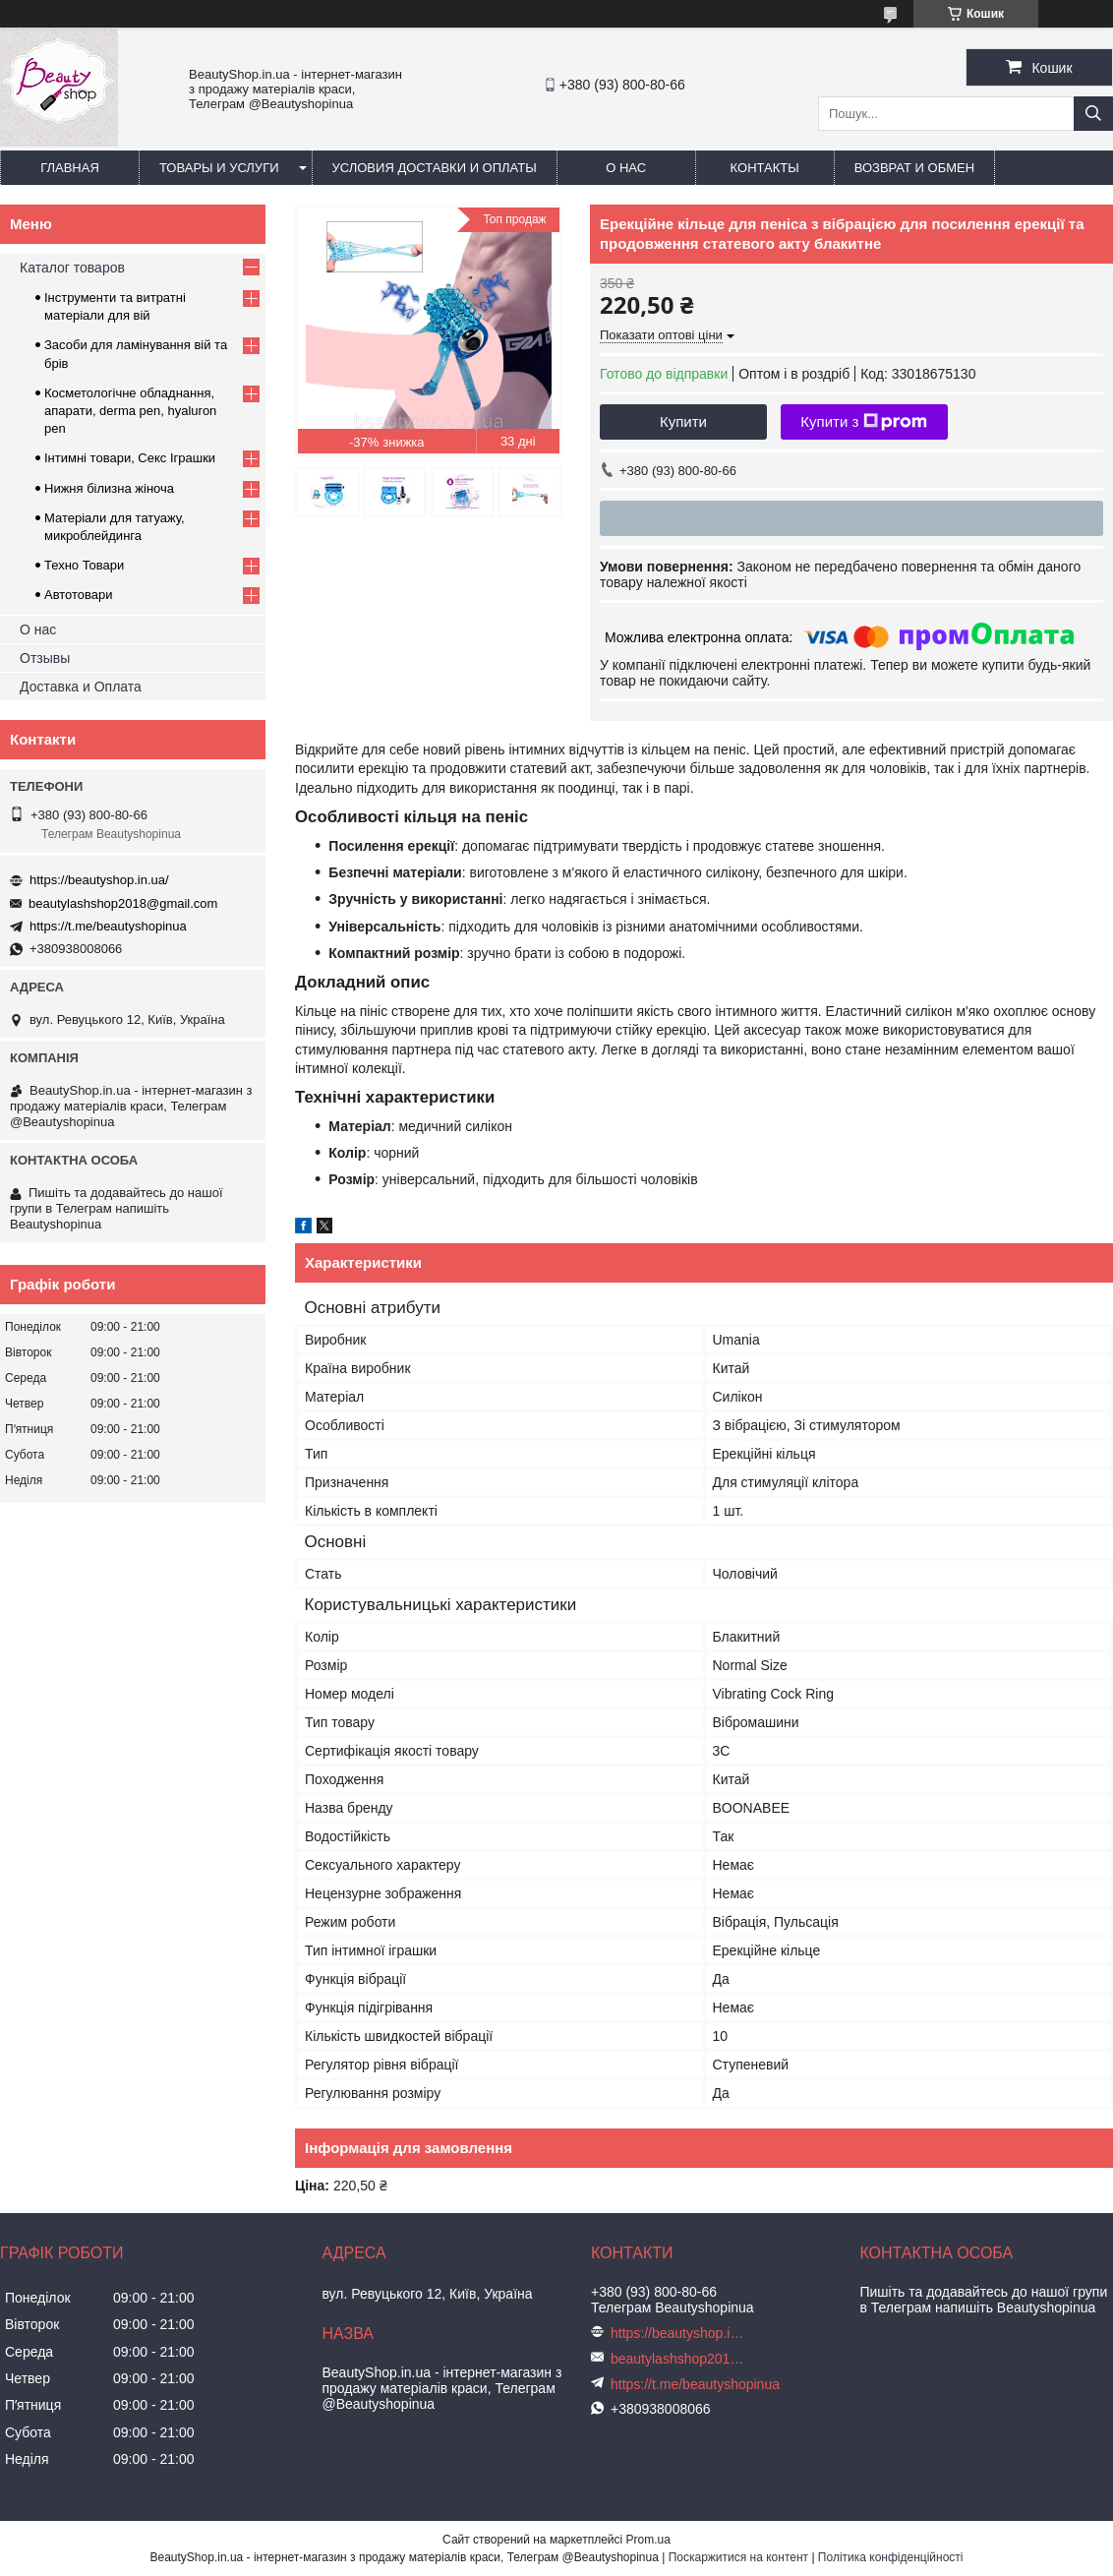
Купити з (863, 422)
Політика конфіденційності (891, 2557)
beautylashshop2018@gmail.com (123, 903)
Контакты (765, 167)
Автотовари (78, 594)
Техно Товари (84, 565)
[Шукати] (1093, 113)
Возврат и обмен (914, 167)
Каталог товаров (72, 267)
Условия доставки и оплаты (434, 167)
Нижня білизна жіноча (109, 488)
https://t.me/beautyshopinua (108, 926)
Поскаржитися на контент (738, 2557)
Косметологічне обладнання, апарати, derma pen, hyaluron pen (130, 411)
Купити (683, 421)
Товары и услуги (219, 167)
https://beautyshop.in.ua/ (99, 879)
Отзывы (45, 658)
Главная (69, 167)
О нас (626, 167)
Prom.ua (648, 2539)
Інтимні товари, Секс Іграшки (129, 457)
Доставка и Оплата (81, 686)
